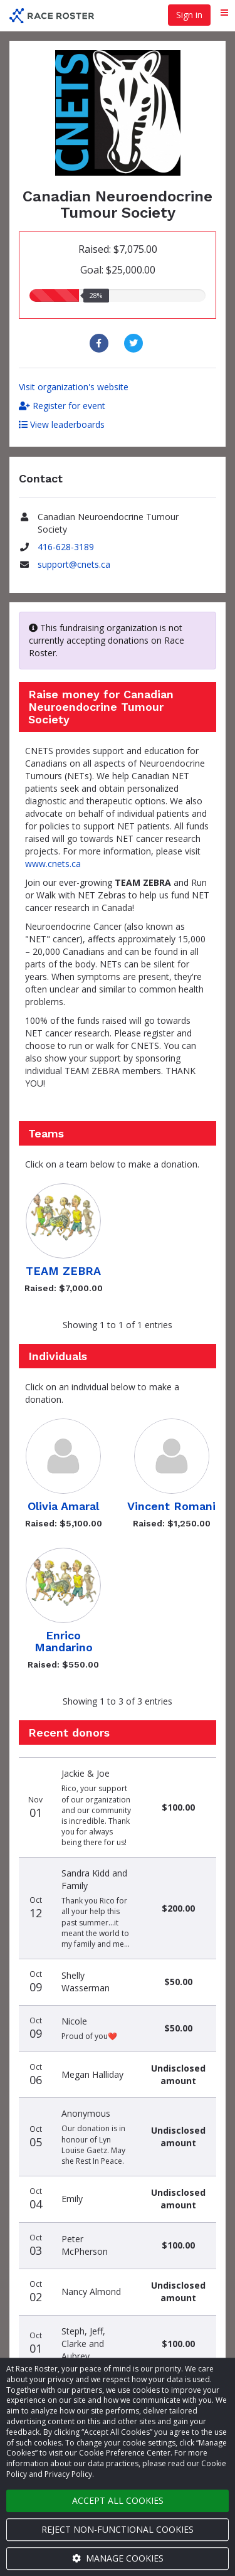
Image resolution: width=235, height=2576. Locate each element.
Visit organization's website (73, 387)
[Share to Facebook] (101, 343)
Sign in (189, 15)
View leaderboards (62, 424)
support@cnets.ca (74, 564)
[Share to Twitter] (135, 343)
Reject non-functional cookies (117, 2529)
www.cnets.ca (53, 864)
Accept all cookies (118, 2500)
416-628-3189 (66, 547)
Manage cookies (118, 2558)
